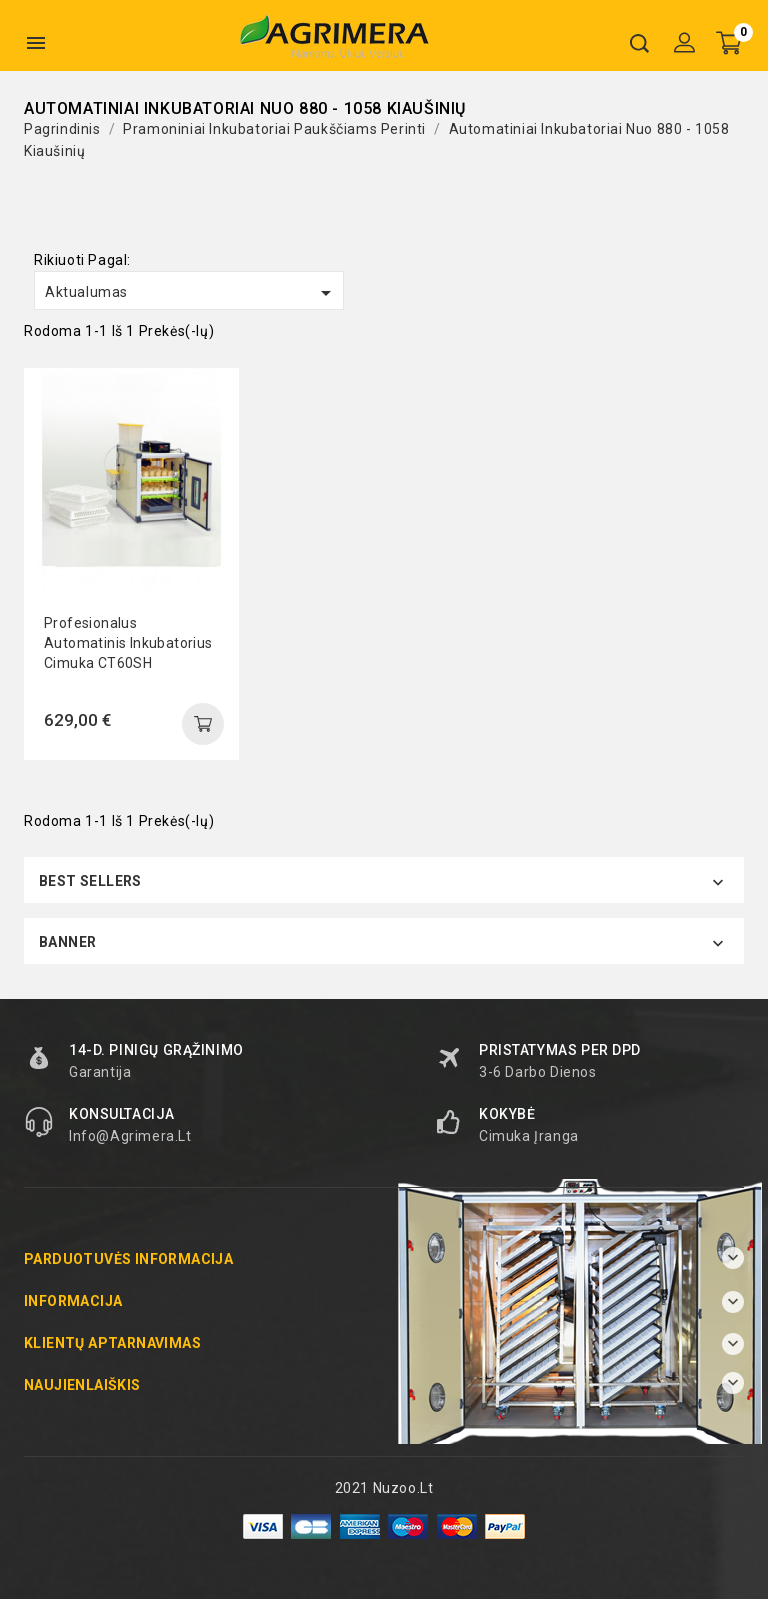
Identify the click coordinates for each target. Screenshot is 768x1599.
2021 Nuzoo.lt (384, 1488)
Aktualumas (191, 293)
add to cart (203, 724)
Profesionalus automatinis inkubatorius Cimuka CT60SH (128, 643)
